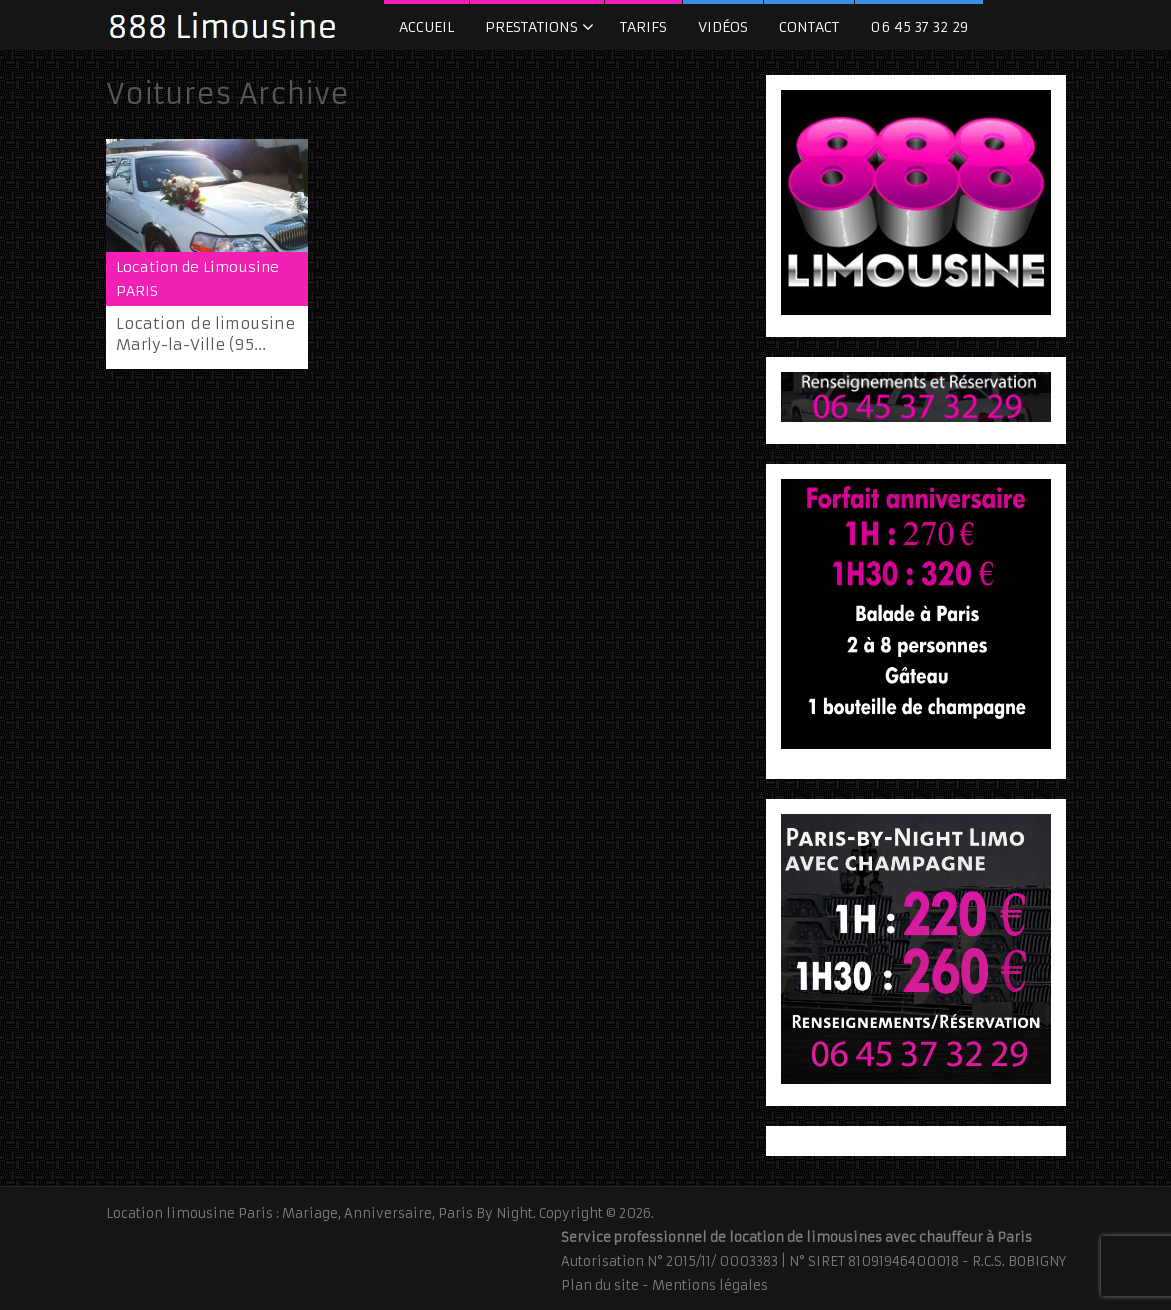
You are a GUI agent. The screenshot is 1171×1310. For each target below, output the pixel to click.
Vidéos (723, 27)
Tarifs (643, 27)
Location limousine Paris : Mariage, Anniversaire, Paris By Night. (321, 1213)
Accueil (426, 27)
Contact (809, 27)
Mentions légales (710, 1285)
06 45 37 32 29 (919, 27)
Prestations (531, 27)
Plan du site (600, 1285)
